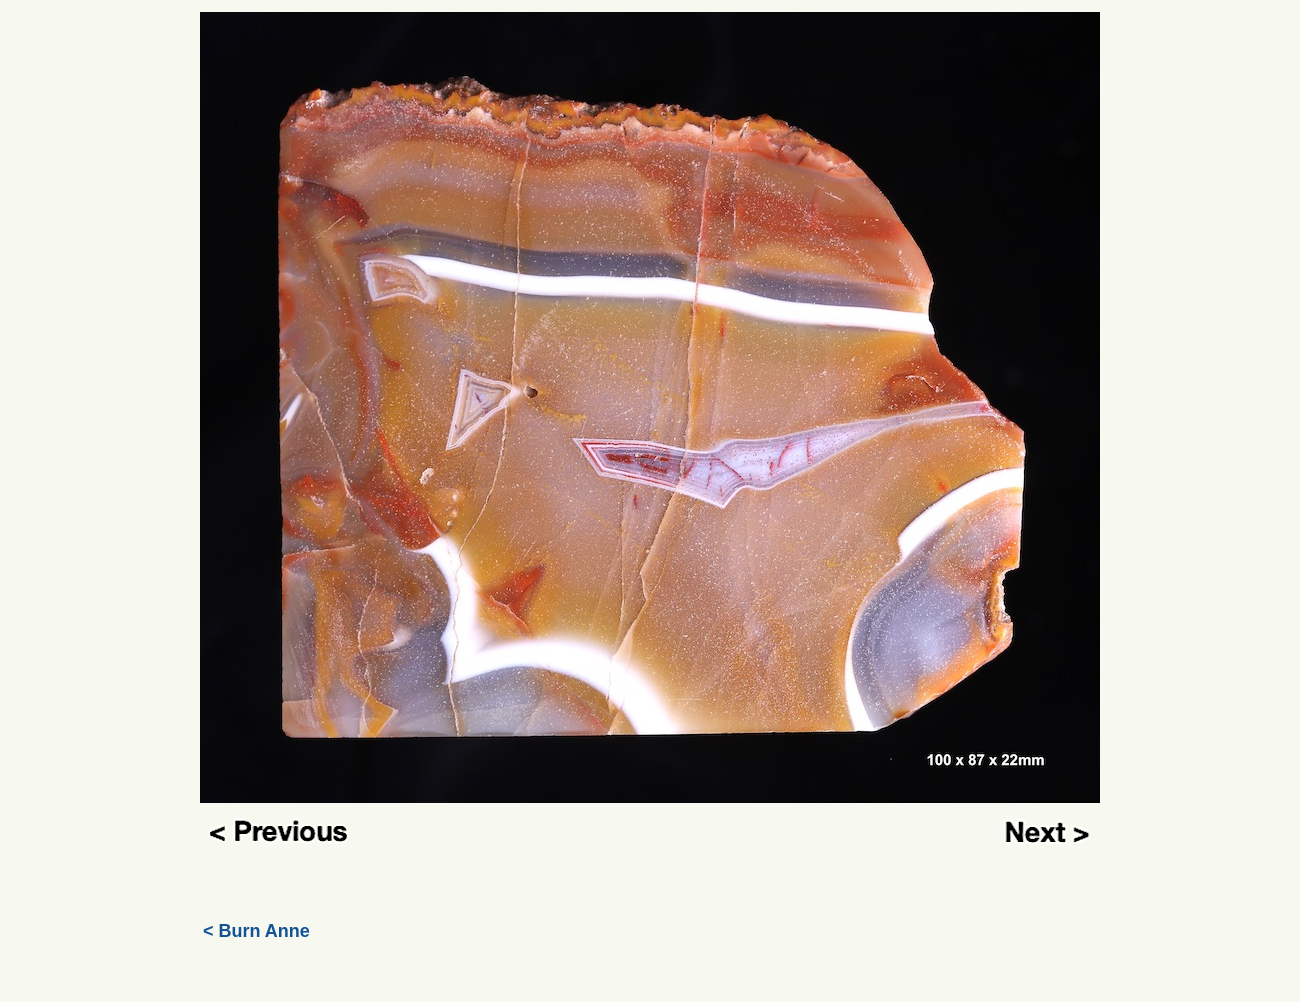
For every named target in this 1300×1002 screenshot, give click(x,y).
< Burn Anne (256, 931)
